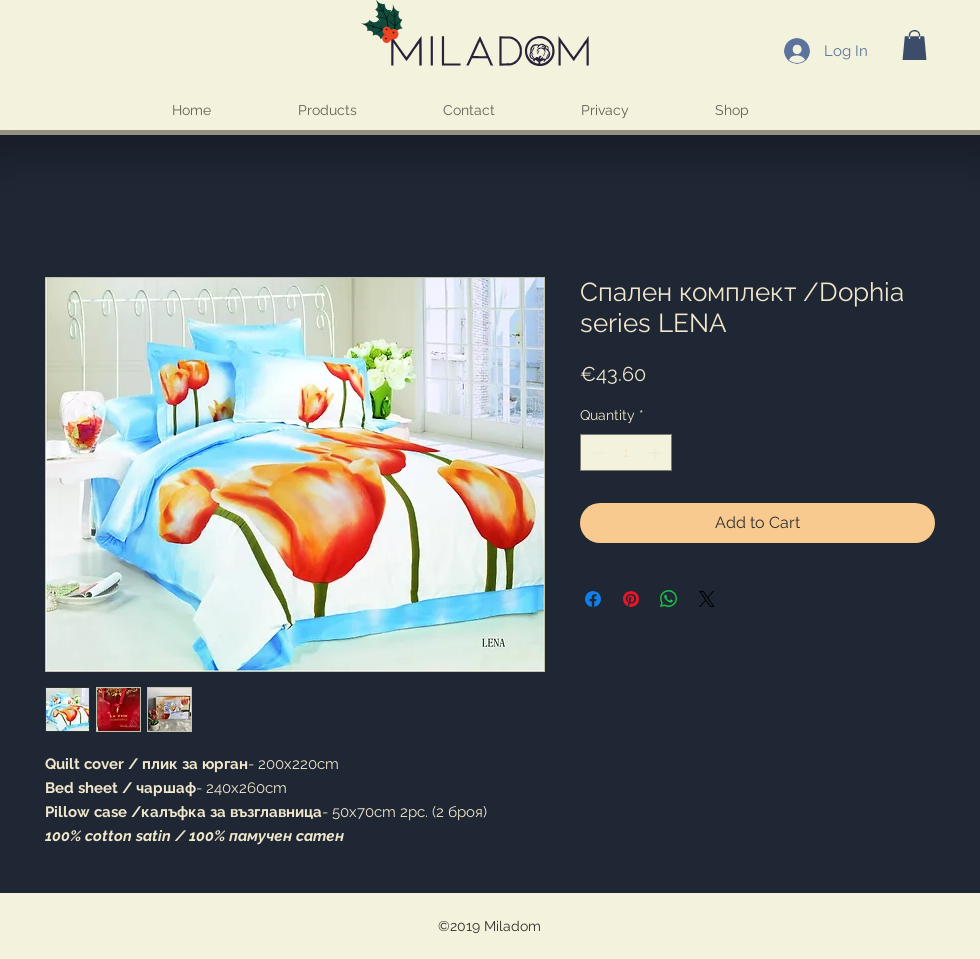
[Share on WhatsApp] (669, 599)
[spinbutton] (626, 452)
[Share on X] (707, 599)
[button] (914, 45)
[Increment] (656, 452)
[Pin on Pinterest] (631, 599)
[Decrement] (595, 452)
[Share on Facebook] (593, 599)
